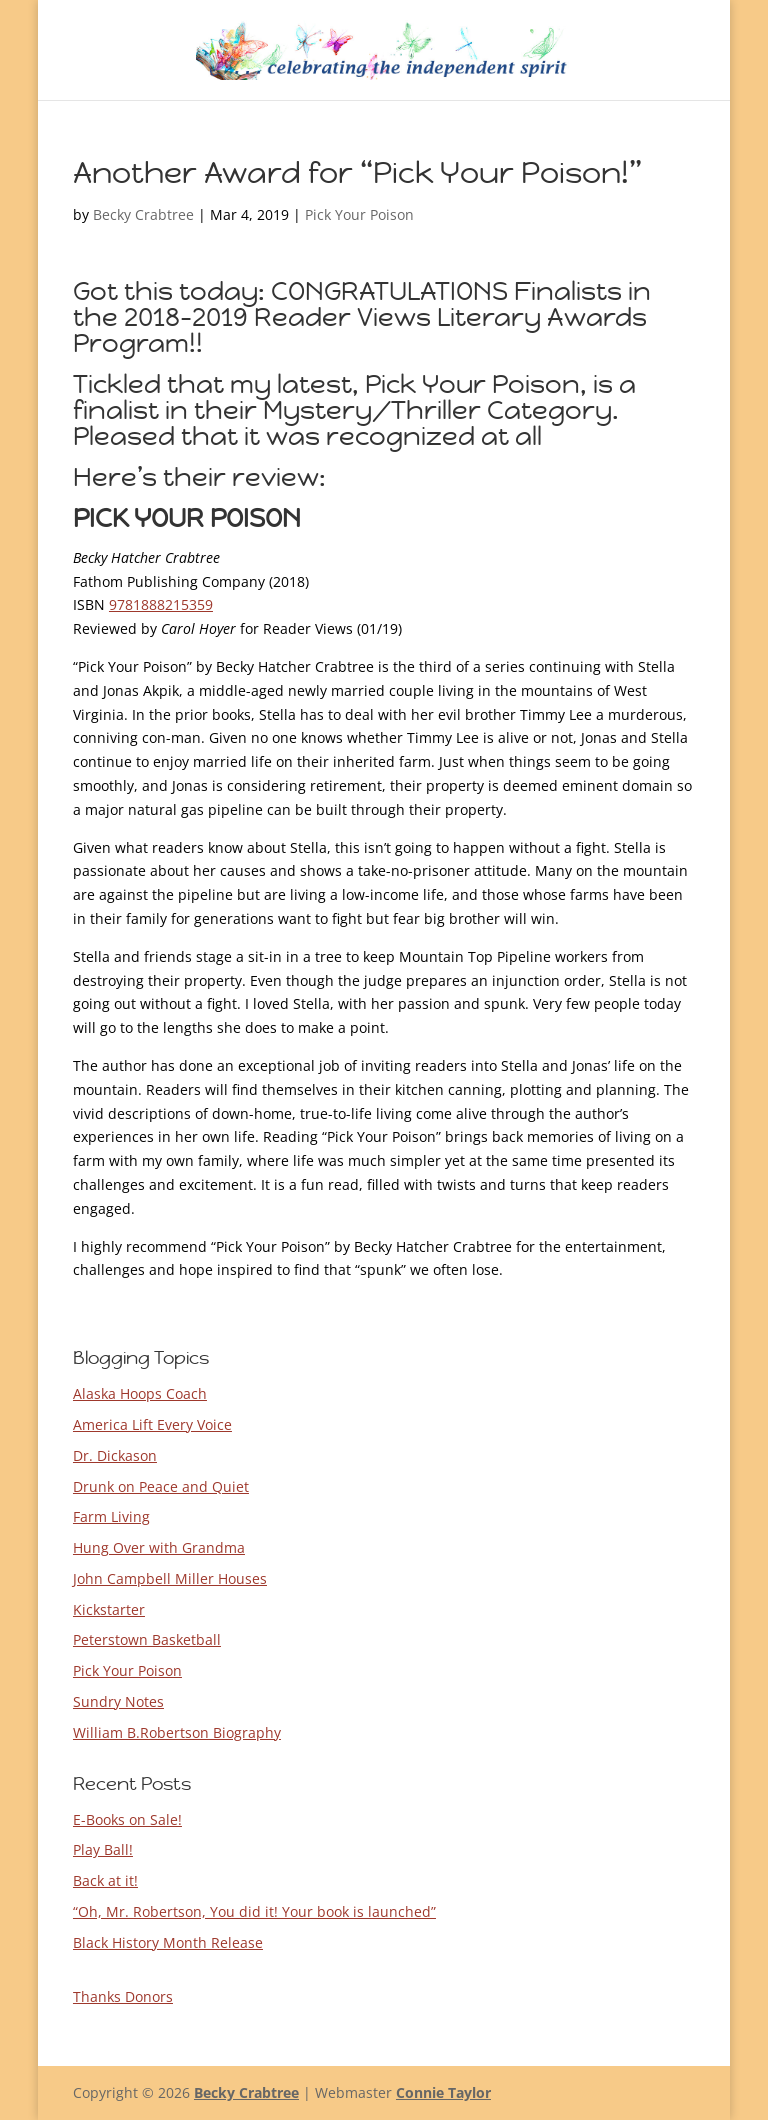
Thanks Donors (123, 1996)
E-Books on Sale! (127, 1819)
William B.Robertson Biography (177, 1732)
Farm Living (111, 1516)
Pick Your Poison (359, 214)
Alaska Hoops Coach (140, 1393)
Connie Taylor (443, 2092)
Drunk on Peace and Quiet (161, 1486)
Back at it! (105, 1880)
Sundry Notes (118, 1701)
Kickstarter (109, 1609)
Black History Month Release (168, 1942)
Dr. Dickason (115, 1455)
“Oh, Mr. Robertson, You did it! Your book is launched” (254, 1911)
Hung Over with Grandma (159, 1547)
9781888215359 (161, 604)
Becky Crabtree (143, 214)
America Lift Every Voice (152, 1424)
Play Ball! (103, 1849)
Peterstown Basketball (147, 1639)
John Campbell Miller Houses (170, 1578)
